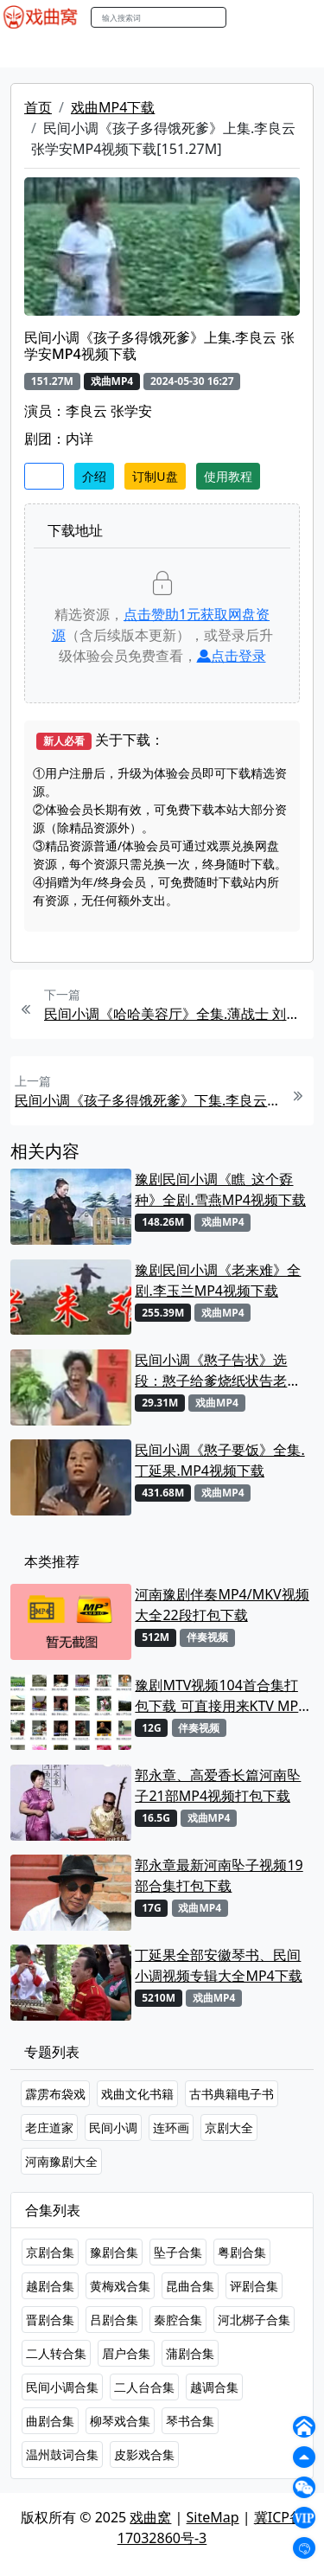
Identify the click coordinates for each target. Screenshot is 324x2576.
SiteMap (213, 2517)
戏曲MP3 (101, 51)
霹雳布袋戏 (55, 2094)
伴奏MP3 (287, 51)
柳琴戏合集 (120, 2421)
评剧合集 (254, 2286)
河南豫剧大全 (61, 2161)
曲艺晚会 (220, 51)
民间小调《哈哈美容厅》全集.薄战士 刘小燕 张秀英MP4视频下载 (176, 1013)
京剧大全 (229, 2127)
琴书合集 (190, 2421)
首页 (38, 107)
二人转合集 (56, 2353)
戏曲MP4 (33, 51)
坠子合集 (178, 2252)
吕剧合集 (114, 2319)
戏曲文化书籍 (137, 2094)
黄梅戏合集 (120, 2286)
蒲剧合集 (190, 2353)
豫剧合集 (114, 2252)
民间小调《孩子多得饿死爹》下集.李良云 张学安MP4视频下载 (147, 1100)
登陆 (302, 18)
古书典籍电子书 (231, 2094)
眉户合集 (126, 2353)
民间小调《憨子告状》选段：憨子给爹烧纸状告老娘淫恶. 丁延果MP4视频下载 (218, 1370)
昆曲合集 (190, 2286)
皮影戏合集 (144, 2454)
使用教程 (228, 476)
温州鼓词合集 (62, 2454)
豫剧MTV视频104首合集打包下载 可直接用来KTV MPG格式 (221, 1696)
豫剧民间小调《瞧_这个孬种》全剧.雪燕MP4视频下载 (220, 1189)
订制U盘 (154, 476)
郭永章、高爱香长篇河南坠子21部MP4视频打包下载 (218, 1785)
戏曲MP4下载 (113, 107)
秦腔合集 (178, 2319)
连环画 (171, 2127)
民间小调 (113, 2127)
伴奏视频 (207, 1637)
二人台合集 (144, 2387)
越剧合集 (50, 2286)
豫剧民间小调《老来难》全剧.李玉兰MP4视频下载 (218, 1280)
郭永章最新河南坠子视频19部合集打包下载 (218, 1875)
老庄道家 (49, 2127)
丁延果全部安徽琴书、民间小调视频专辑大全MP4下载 (218, 1965)
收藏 (44, 476)
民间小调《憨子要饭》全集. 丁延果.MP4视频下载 (219, 1460)
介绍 (94, 476)
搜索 (244, 16)
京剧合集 (50, 2252)
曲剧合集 (50, 2421)
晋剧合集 (50, 2319)
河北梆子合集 (254, 2319)
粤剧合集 (242, 2252)
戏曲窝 (150, 2517)
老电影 (161, 51)
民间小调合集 (62, 2387)
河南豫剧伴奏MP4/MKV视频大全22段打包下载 (221, 1604)
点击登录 (231, 655)
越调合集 (214, 2387)
